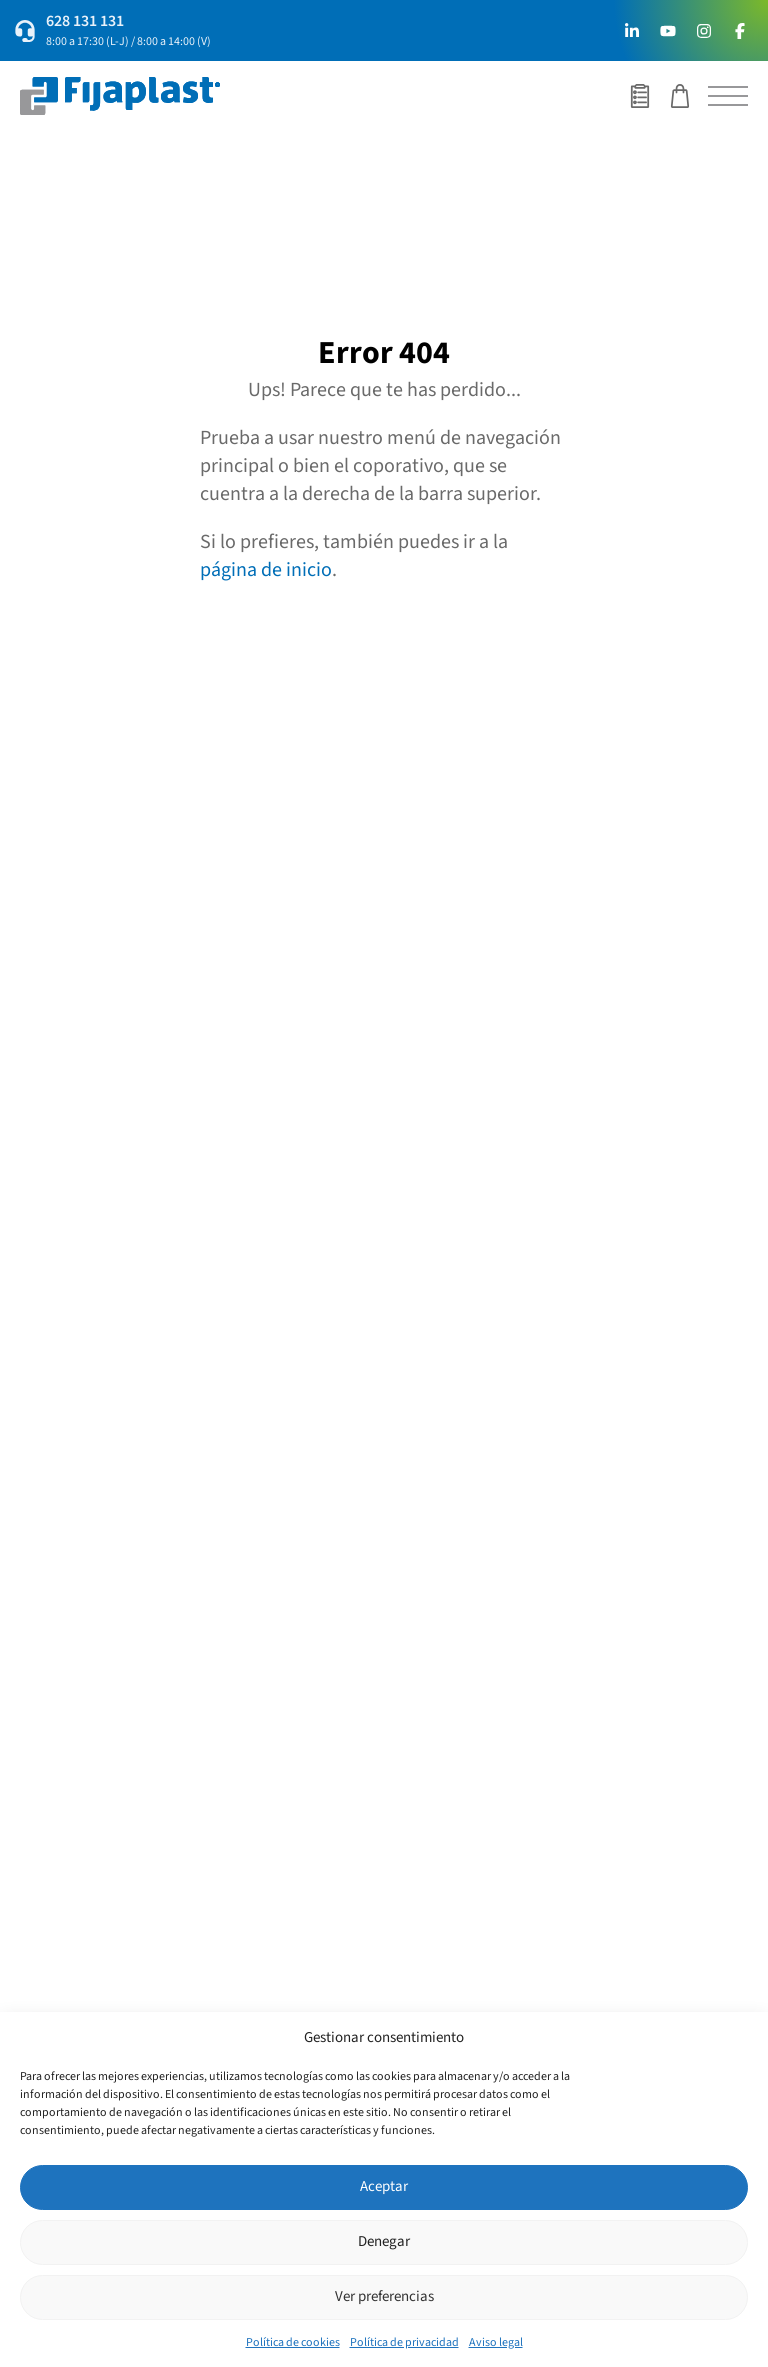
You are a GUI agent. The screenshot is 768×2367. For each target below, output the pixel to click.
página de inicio (266, 570)
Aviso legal (496, 2342)
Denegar (384, 2241)
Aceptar (384, 2186)
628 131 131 (85, 21)
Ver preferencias (384, 2296)
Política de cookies (293, 2342)
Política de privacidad (404, 2342)
